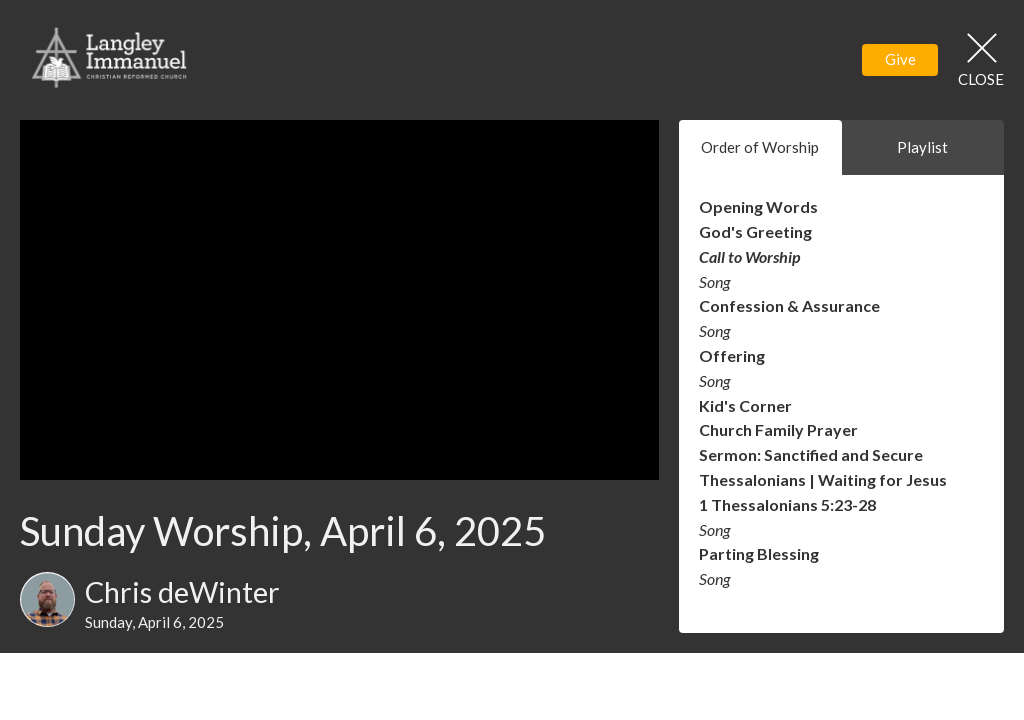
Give (900, 59)
